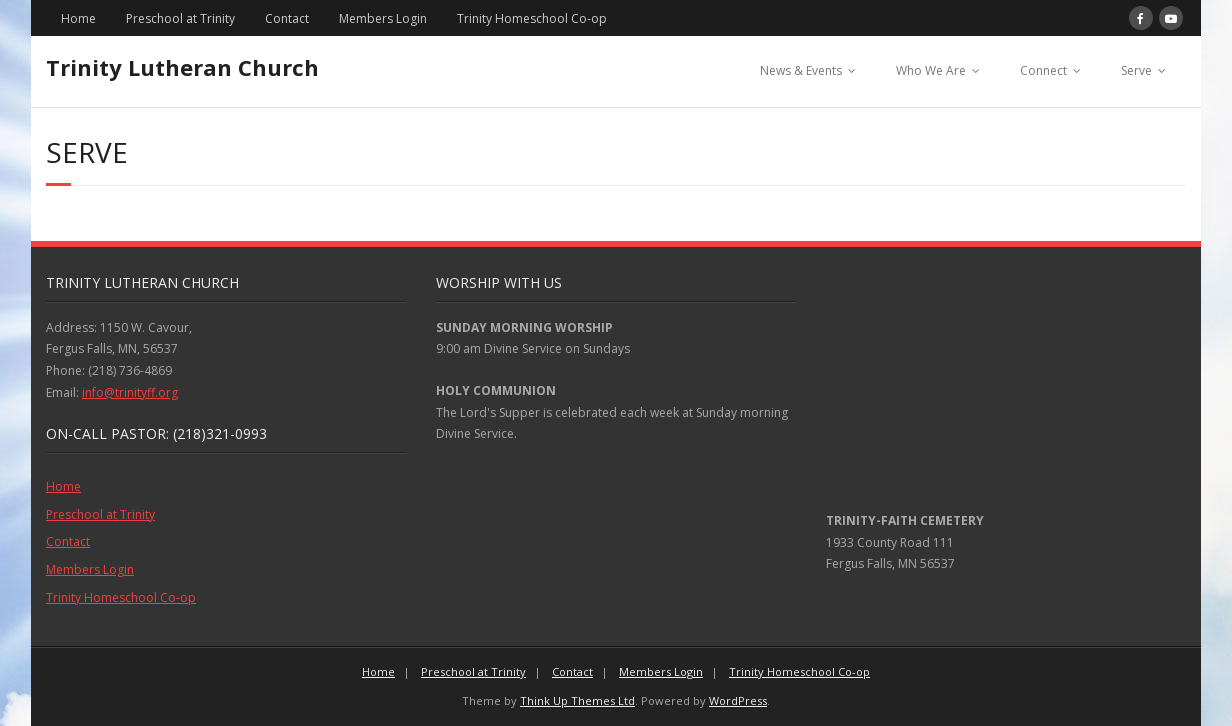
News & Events (801, 70)
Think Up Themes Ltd (577, 700)
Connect (1043, 70)
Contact (287, 18)
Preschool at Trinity (180, 18)
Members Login (383, 18)
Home (78, 18)
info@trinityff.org (130, 392)
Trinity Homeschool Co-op (532, 18)
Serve (1136, 70)
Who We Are (931, 70)
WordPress (738, 700)
